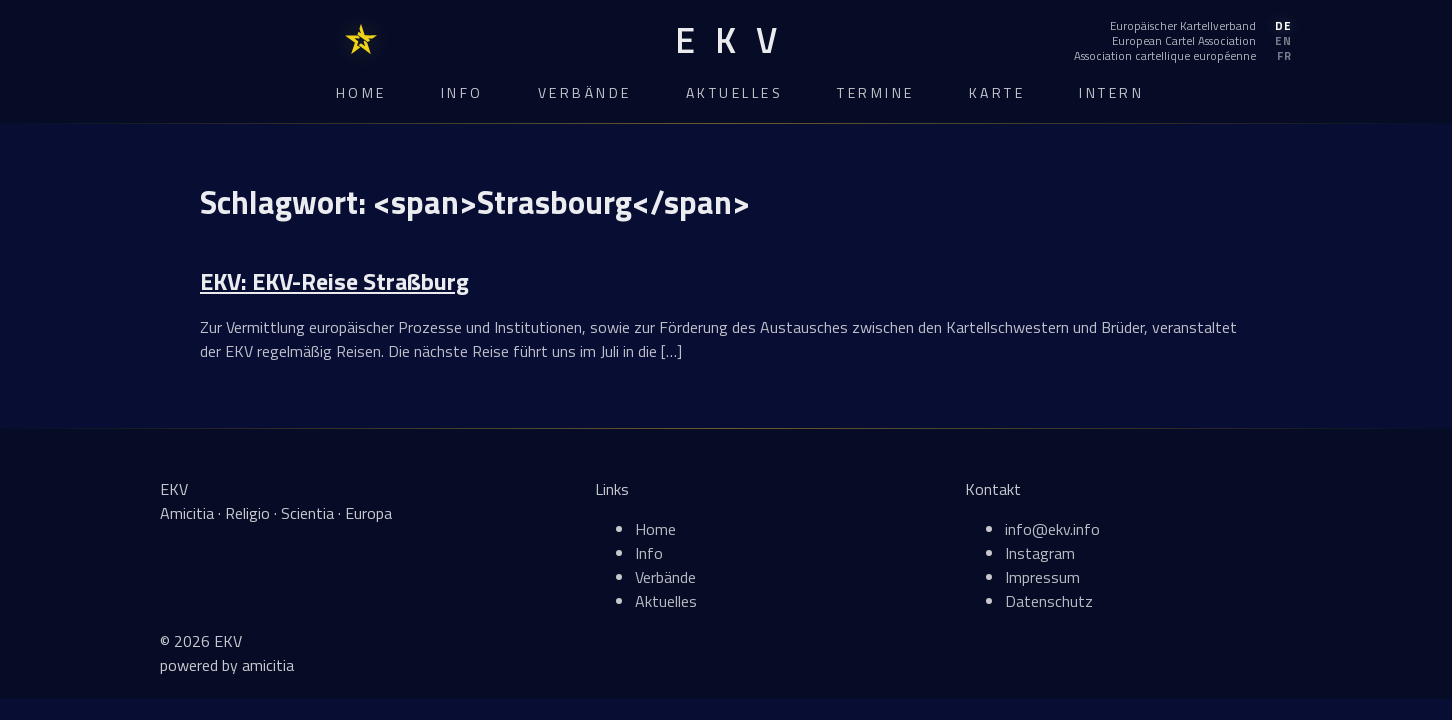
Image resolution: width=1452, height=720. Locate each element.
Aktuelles (735, 92)
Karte (997, 92)
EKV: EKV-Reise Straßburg (334, 281)
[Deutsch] (1183, 26)
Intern (1111, 92)
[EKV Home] (725, 40)
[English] (1183, 41)
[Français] (1183, 56)
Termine (876, 92)
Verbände (585, 92)
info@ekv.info (1052, 529)
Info (462, 92)
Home (361, 92)
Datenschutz (1049, 601)
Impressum (1042, 577)
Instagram (1040, 553)
